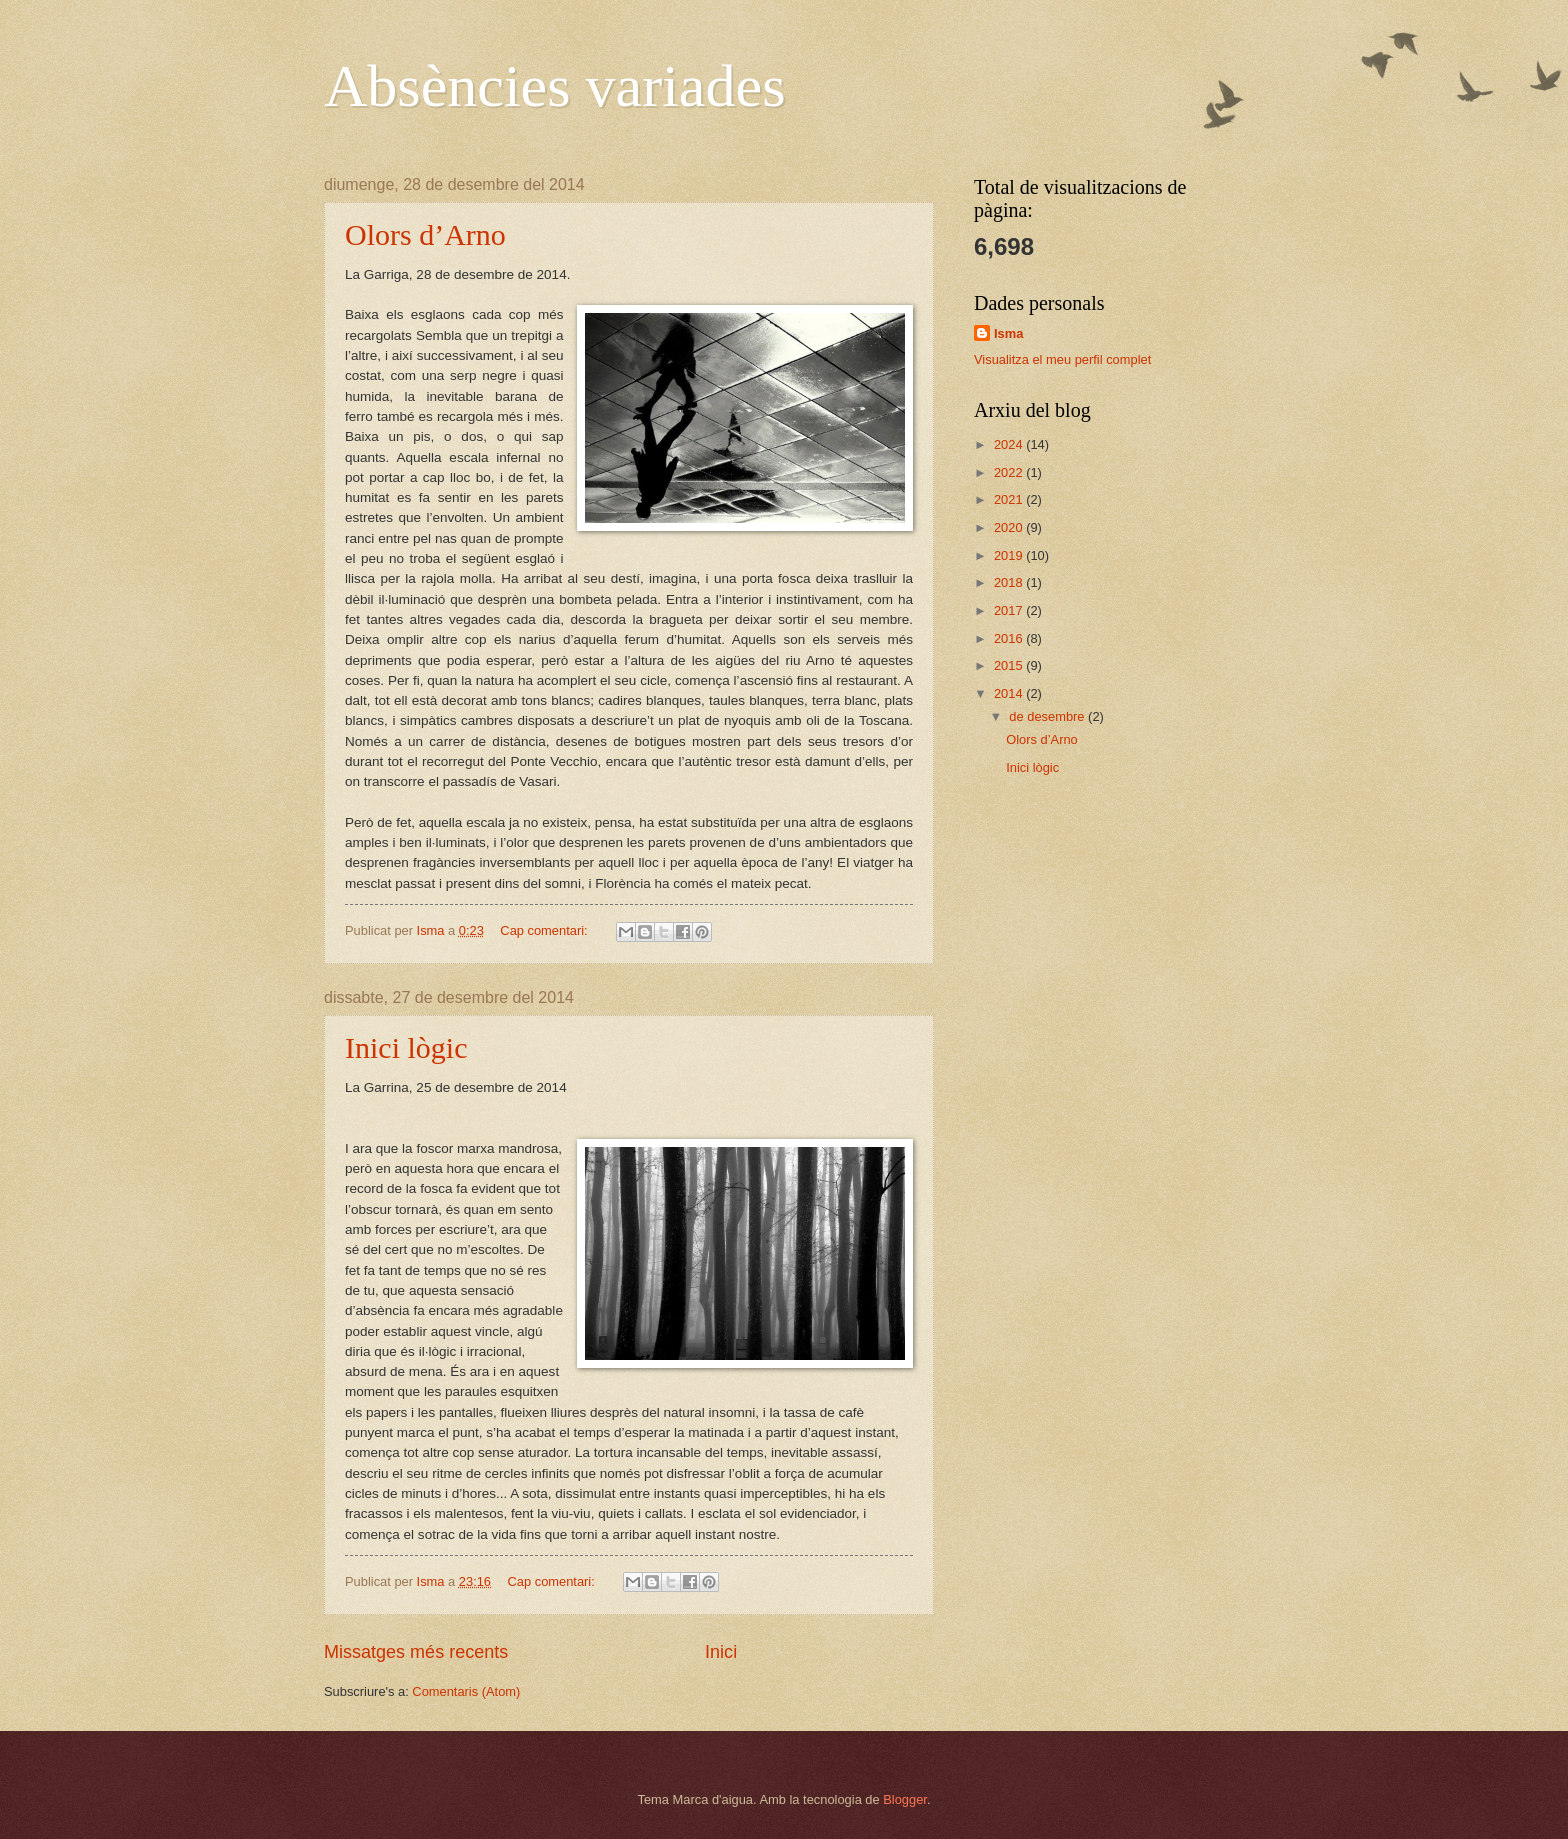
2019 (1010, 555)
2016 (1010, 638)
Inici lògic (406, 1047)
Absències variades (554, 86)
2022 (1010, 472)
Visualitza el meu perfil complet (1062, 359)
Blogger (905, 1799)
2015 (1010, 665)
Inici (721, 1652)
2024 (1010, 444)
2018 (1010, 582)
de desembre (1048, 716)
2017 (1010, 610)
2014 (1010, 693)
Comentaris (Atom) (466, 1691)
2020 (1010, 527)
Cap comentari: (545, 930)
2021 (1010, 499)
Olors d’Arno (425, 234)
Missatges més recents (416, 1652)
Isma (1008, 333)
